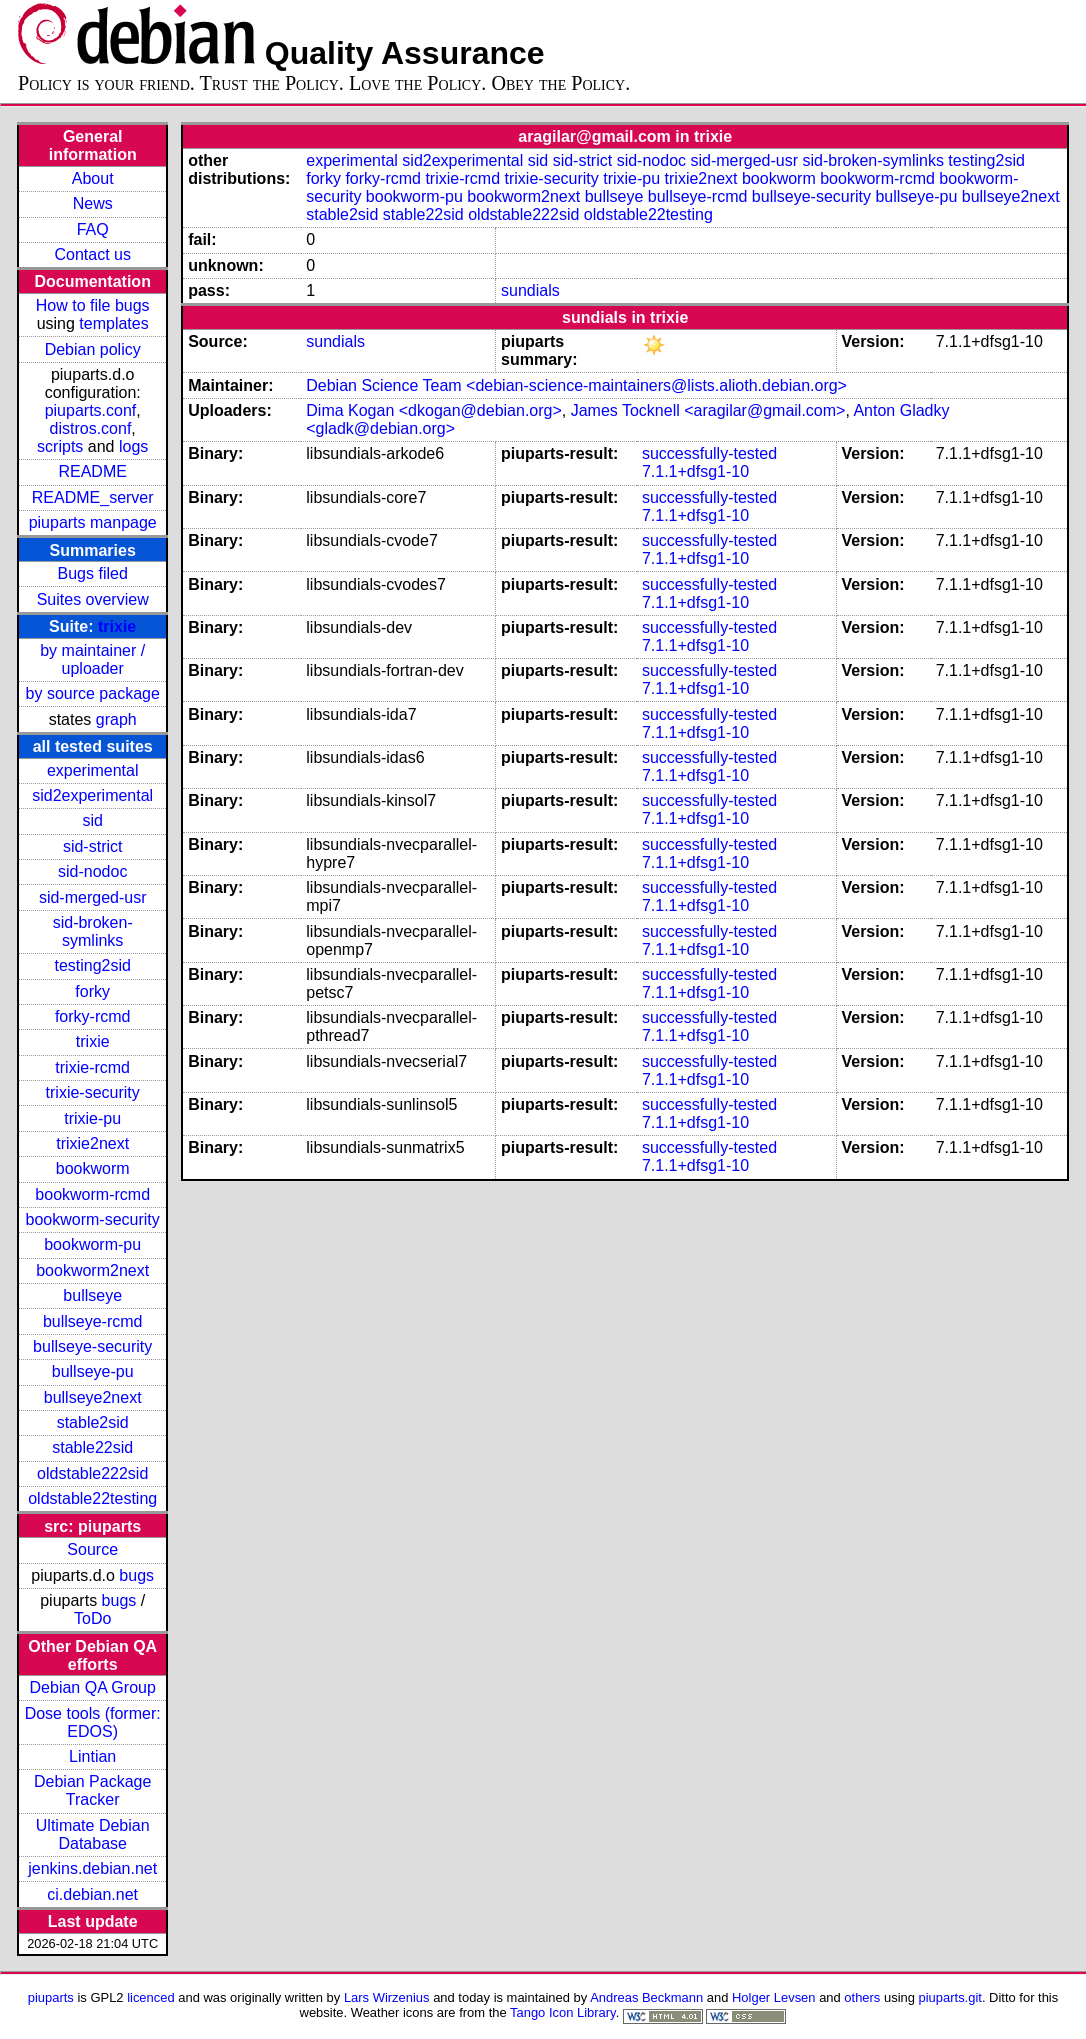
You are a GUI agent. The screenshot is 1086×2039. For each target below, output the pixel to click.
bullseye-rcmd (93, 1321)
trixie (117, 626)
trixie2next (92, 1143)
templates (113, 323)
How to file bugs (93, 305)
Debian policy (93, 349)
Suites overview (93, 599)
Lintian (92, 1756)
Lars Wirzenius (387, 1997)
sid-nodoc (92, 871)
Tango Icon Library (563, 2012)
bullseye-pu (93, 1371)
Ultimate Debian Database (93, 1834)
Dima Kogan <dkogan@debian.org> (434, 410)
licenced (151, 1997)
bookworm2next (92, 1270)
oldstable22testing (92, 1498)
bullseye (92, 1295)
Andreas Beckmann (646, 1997)
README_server (93, 497)
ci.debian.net (92, 1894)
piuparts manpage (93, 522)
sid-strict (93, 846)
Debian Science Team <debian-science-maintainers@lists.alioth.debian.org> (576, 385)
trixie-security (93, 1092)
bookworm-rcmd (92, 1194)
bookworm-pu (92, 1244)
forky (92, 991)
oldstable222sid (92, 1473)
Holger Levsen (774, 1997)
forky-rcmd (93, 1016)
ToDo (92, 1618)
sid (92, 820)
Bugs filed (93, 573)
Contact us (92, 254)
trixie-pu (92, 1118)
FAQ (93, 229)
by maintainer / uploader (92, 659)
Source (92, 1549)
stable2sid (93, 1422)
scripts (60, 446)
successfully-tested (709, 453)
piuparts (51, 1997)
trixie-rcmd (92, 1067)
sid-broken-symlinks (93, 931)
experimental (93, 770)
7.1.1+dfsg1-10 (695, 471)
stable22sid (92, 1447)
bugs (136, 1575)
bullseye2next (93, 1397)
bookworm (93, 1168)
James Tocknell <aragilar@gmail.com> (708, 410)
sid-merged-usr (93, 897)
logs (133, 446)
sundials (530, 290)
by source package (93, 693)
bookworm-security (93, 1219)
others (862, 1997)
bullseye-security (92, 1346)
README (92, 471)
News (93, 203)
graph (116, 719)
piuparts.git (950, 1997)
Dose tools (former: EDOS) (93, 1722)
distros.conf (91, 428)
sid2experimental (92, 795)
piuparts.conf (91, 410)
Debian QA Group (93, 1687)
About (93, 178)
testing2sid (92, 965)
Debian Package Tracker (92, 1790)
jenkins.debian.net (92, 1868)
